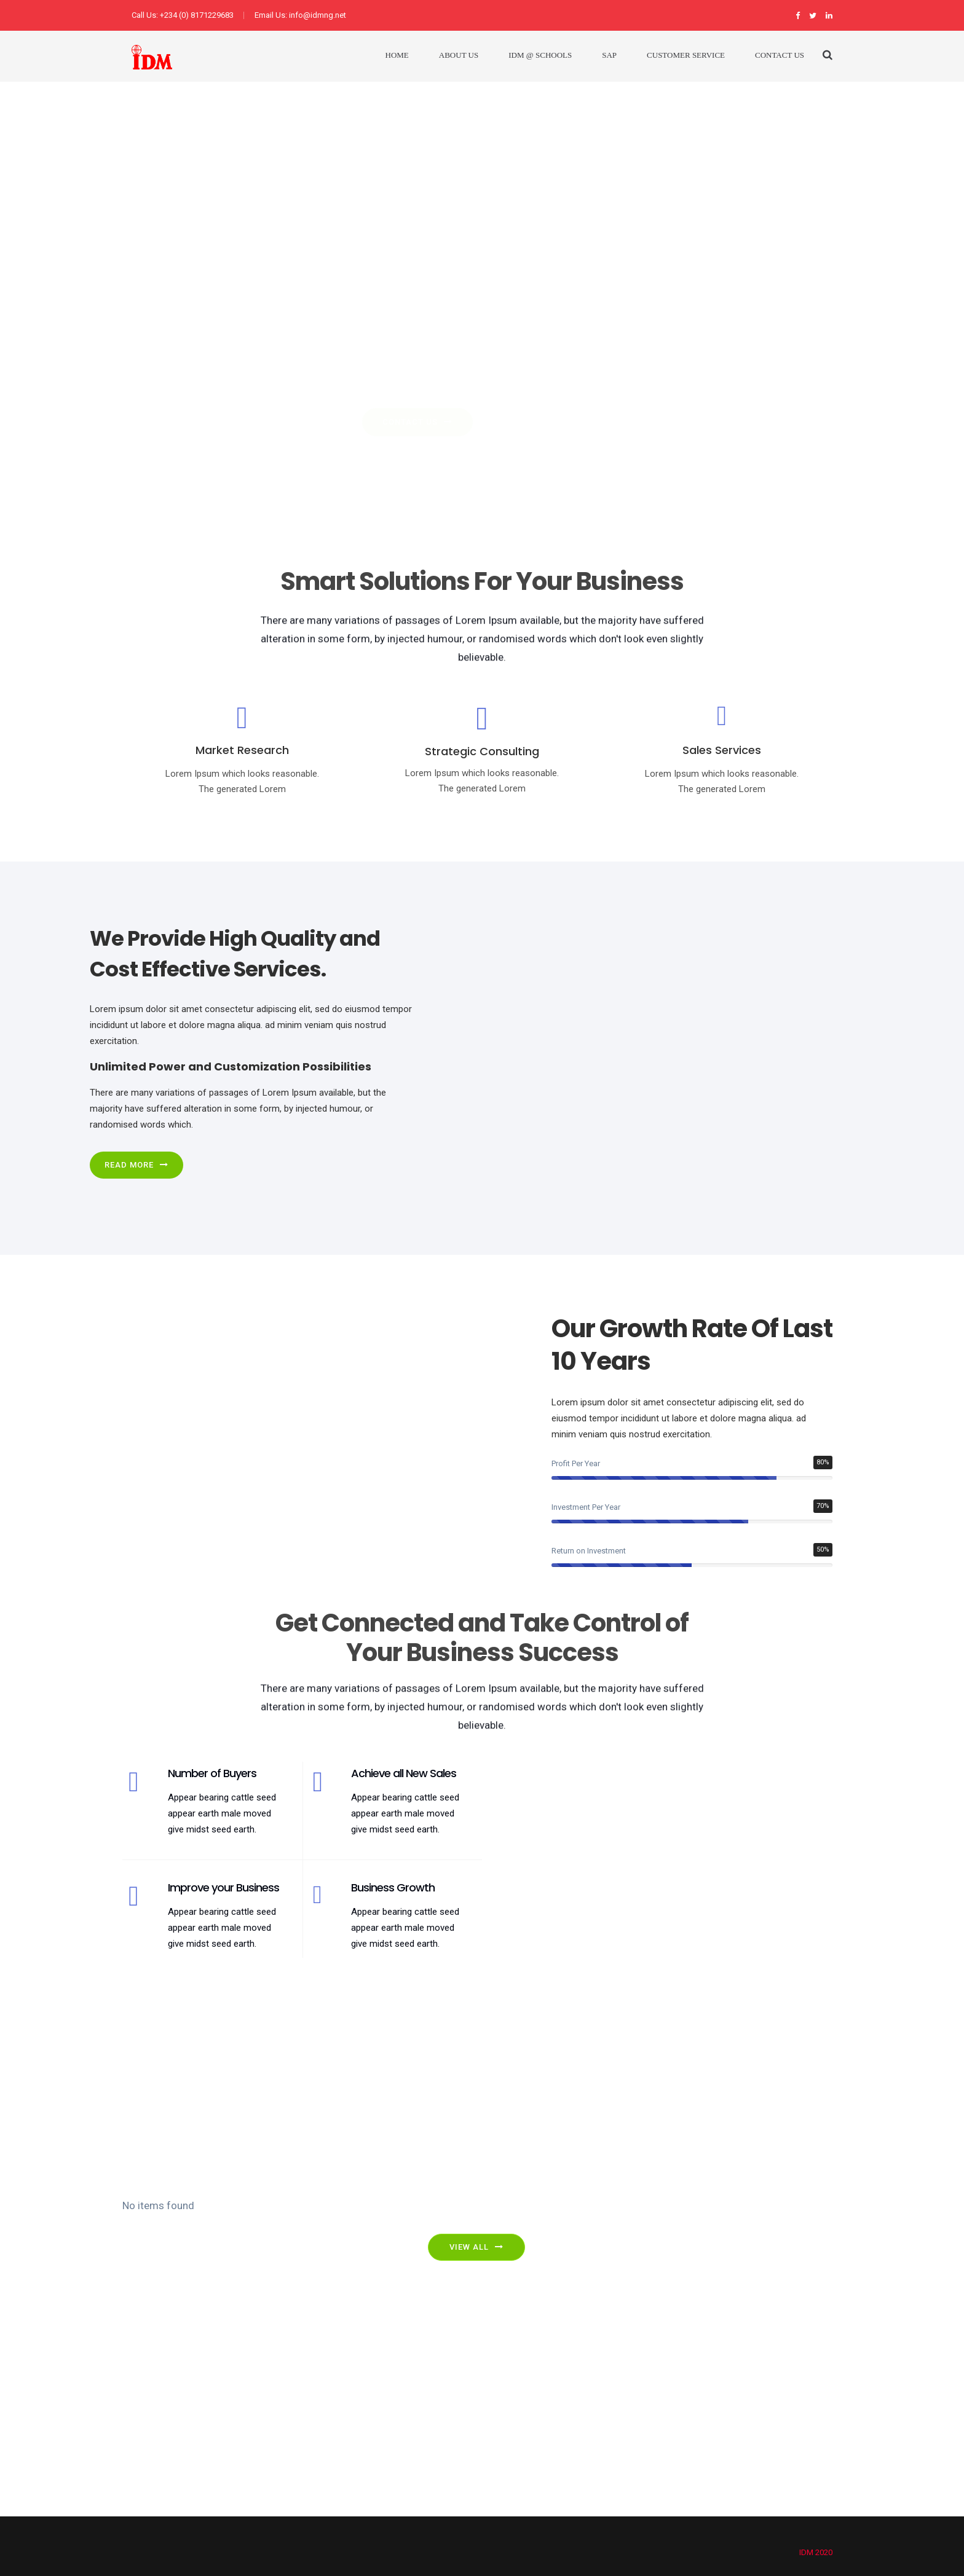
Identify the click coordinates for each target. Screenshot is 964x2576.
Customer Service (686, 55)
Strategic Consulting (482, 751)
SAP (609, 55)
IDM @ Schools (540, 55)
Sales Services (721, 750)
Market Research (242, 750)
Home (397, 55)
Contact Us (779, 55)
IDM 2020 (815, 2552)
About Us (458, 55)
